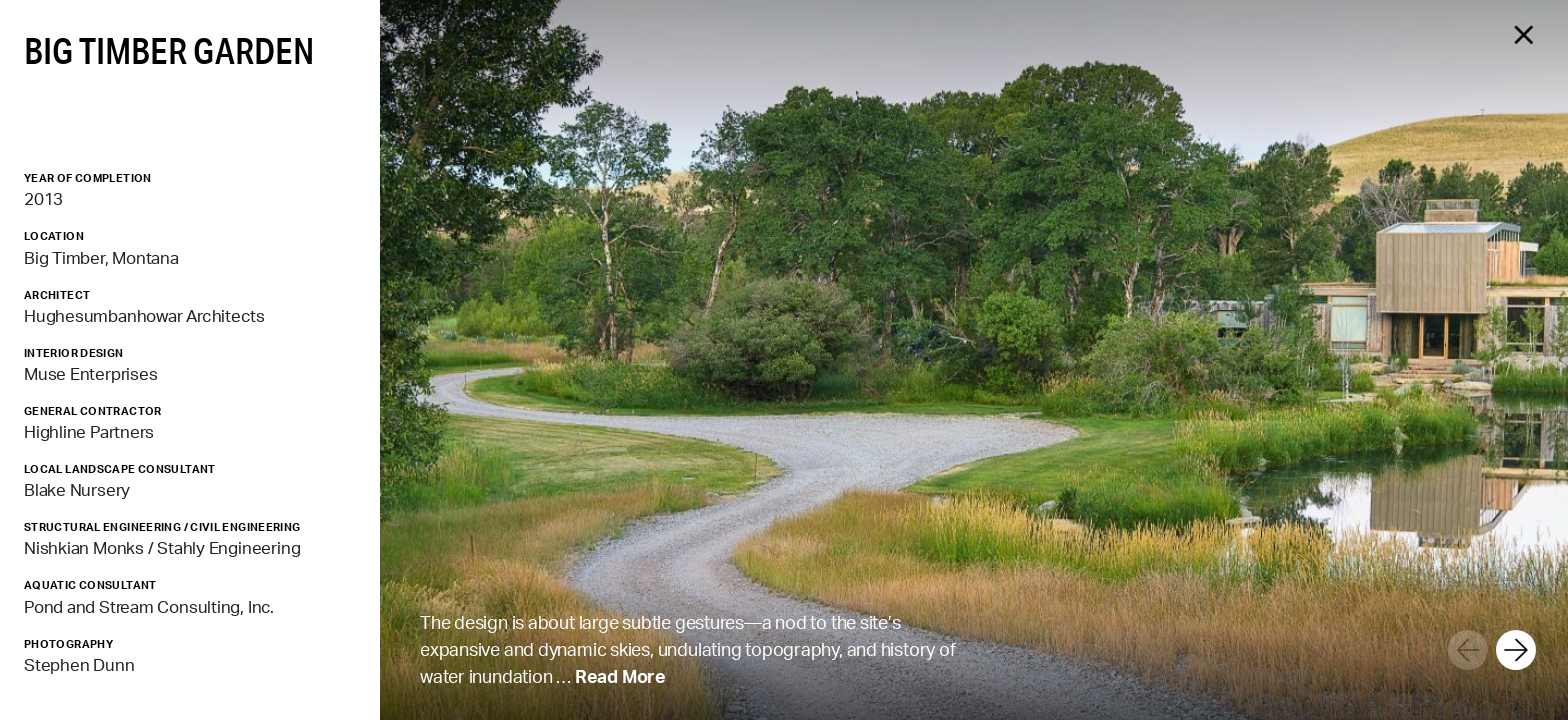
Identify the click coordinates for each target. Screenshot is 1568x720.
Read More (620, 676)
